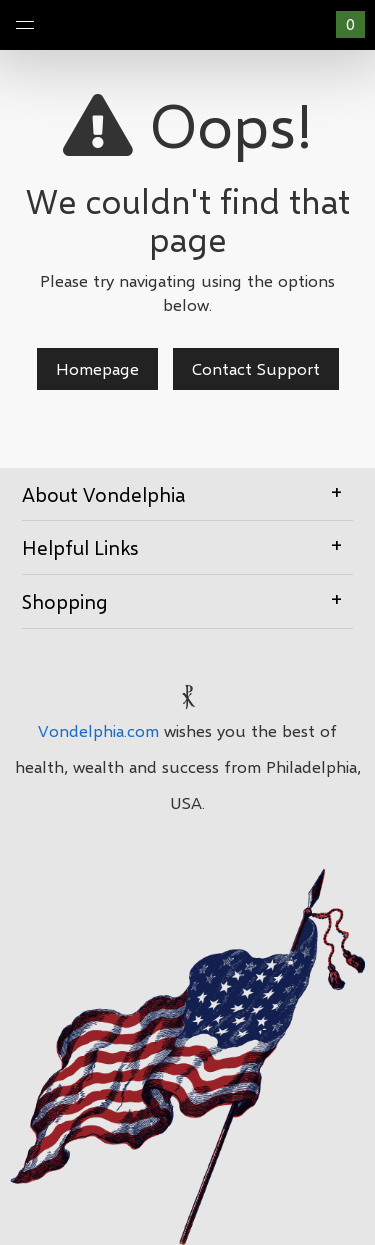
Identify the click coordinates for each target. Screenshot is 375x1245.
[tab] (187, 495)
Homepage (97, 368)
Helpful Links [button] (187, 546)
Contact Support (256, 368)
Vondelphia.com (98, 730)
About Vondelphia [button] (187, 493)
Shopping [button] (187, 600)
